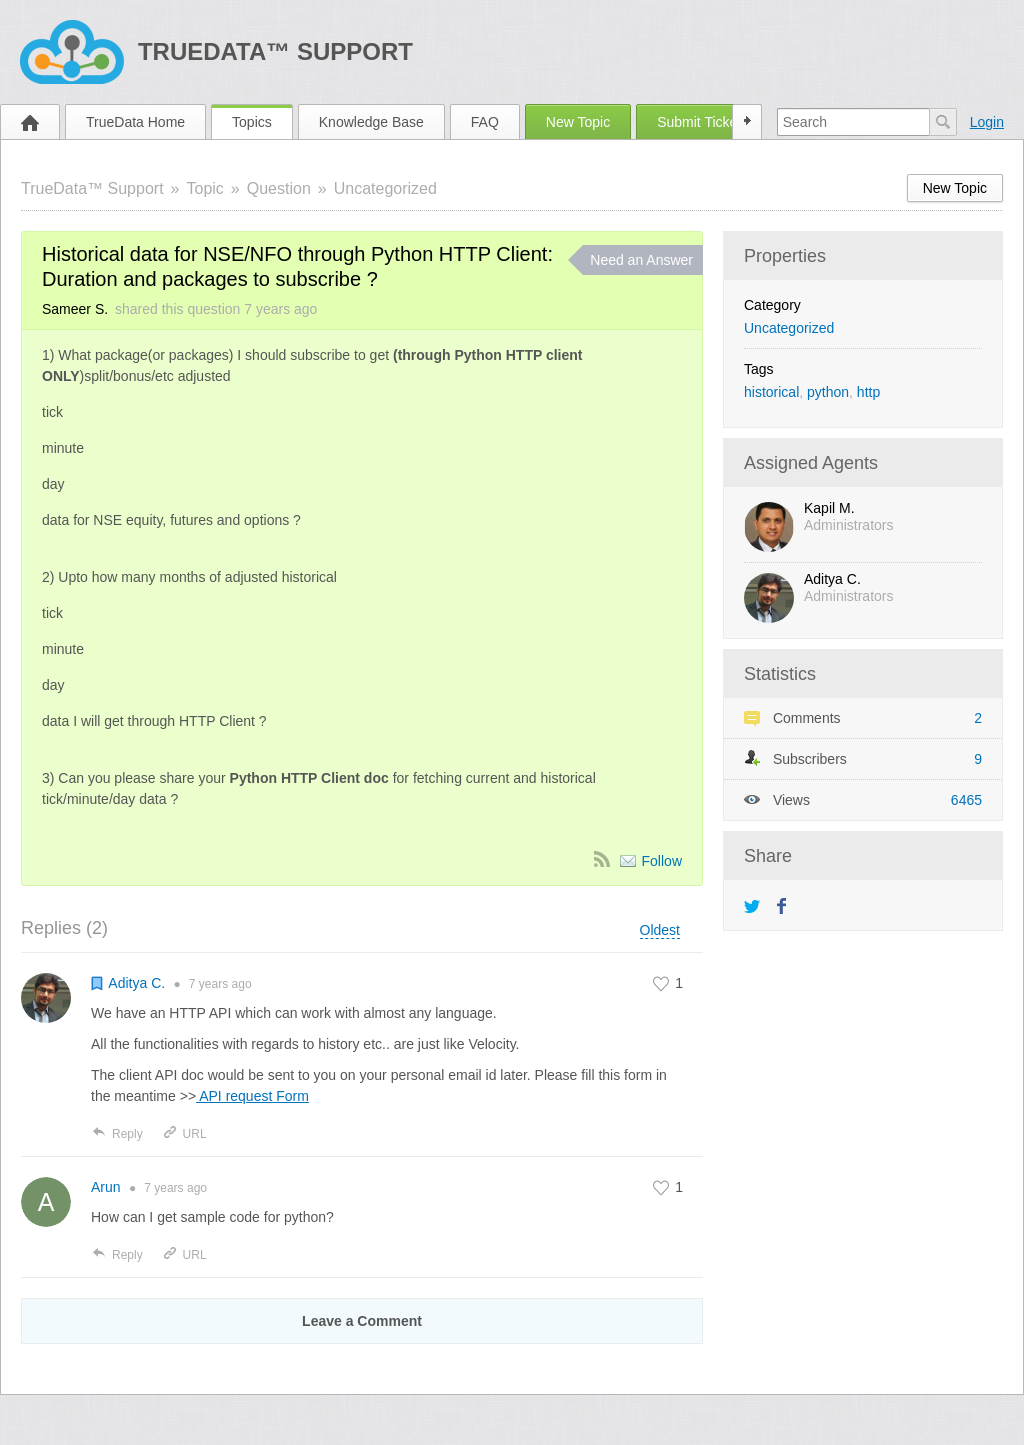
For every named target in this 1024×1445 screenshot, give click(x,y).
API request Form (252, 1096)
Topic (205, 188)
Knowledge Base (371, 122)
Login (987, 122)
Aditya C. (832, 579)
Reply (117, 1134)
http (868, 392)
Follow (662, 861)
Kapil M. (829, 508)
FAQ (485, 122)
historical (771, 392)
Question (279, 188)
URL (184, 1134)
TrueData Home (135, 122)
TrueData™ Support (275, 51)
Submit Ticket (699, 122)
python (828, 392)
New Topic (578, 122)
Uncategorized (385, 188)
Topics (252, 122)
